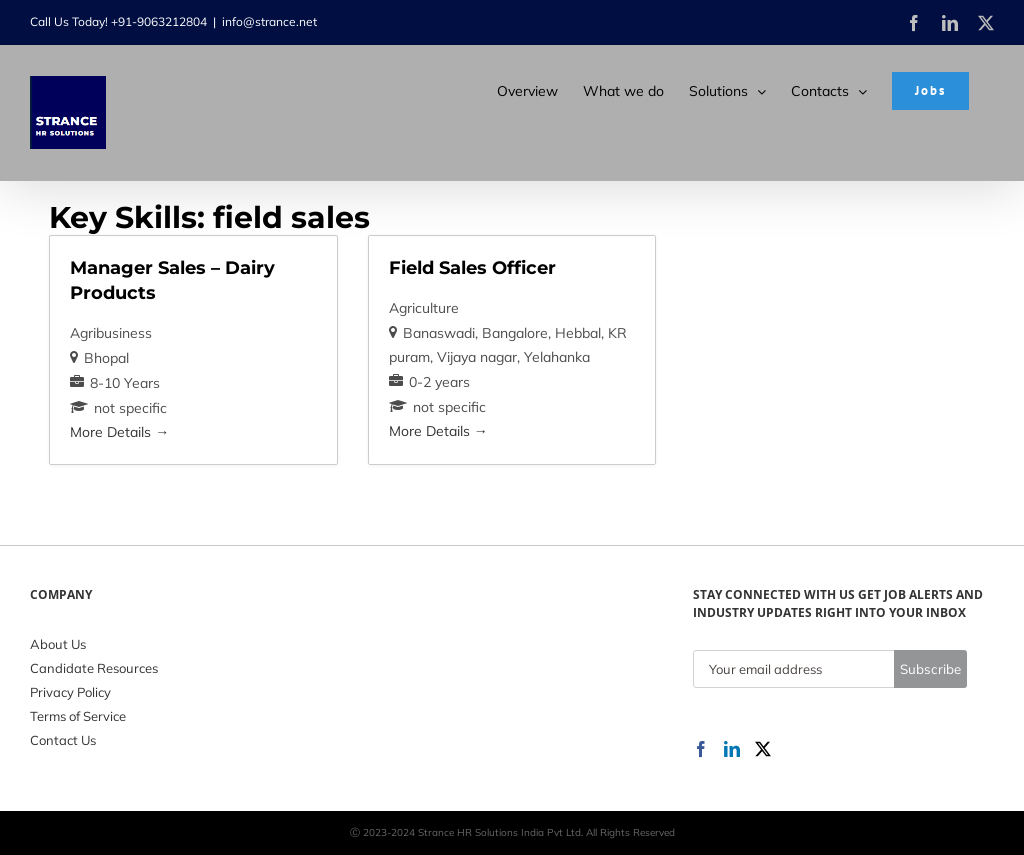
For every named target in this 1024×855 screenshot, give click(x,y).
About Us (58, 644)
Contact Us (63, 740)
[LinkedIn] (732, 749)
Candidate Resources (94, 668)
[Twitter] (763, 749)
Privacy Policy (70, 692)
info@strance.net (269, 21)
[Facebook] (701, 749)
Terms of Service (78, 716)
